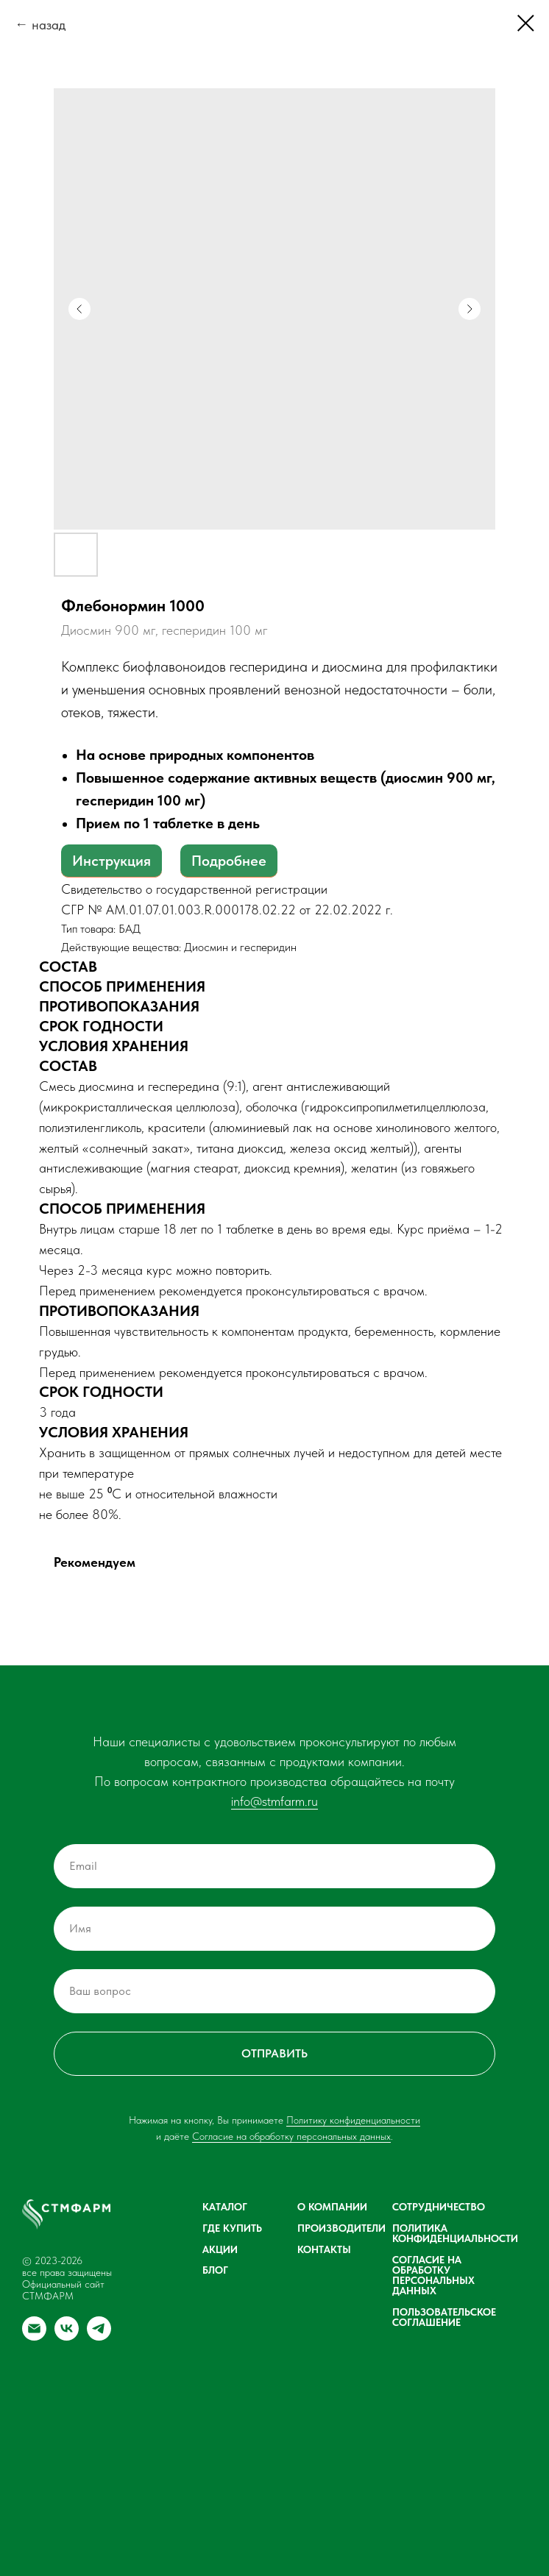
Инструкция (111, 860)
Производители (341, 2228)
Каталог (224, 2207)
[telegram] (99, 2336)
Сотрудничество (438, 2207)
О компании (332, 2207)
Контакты (324, 2249)
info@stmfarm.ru (274, 1801)
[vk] (66, 2336)
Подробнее (228, 860)
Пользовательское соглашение (444, 2317)
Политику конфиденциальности (353, 2120)
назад (48, 24)
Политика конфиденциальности (455, 2233)
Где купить (232, 2228)
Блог (215, 2270)
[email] (34, 2336)
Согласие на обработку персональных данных (291, 2136)
